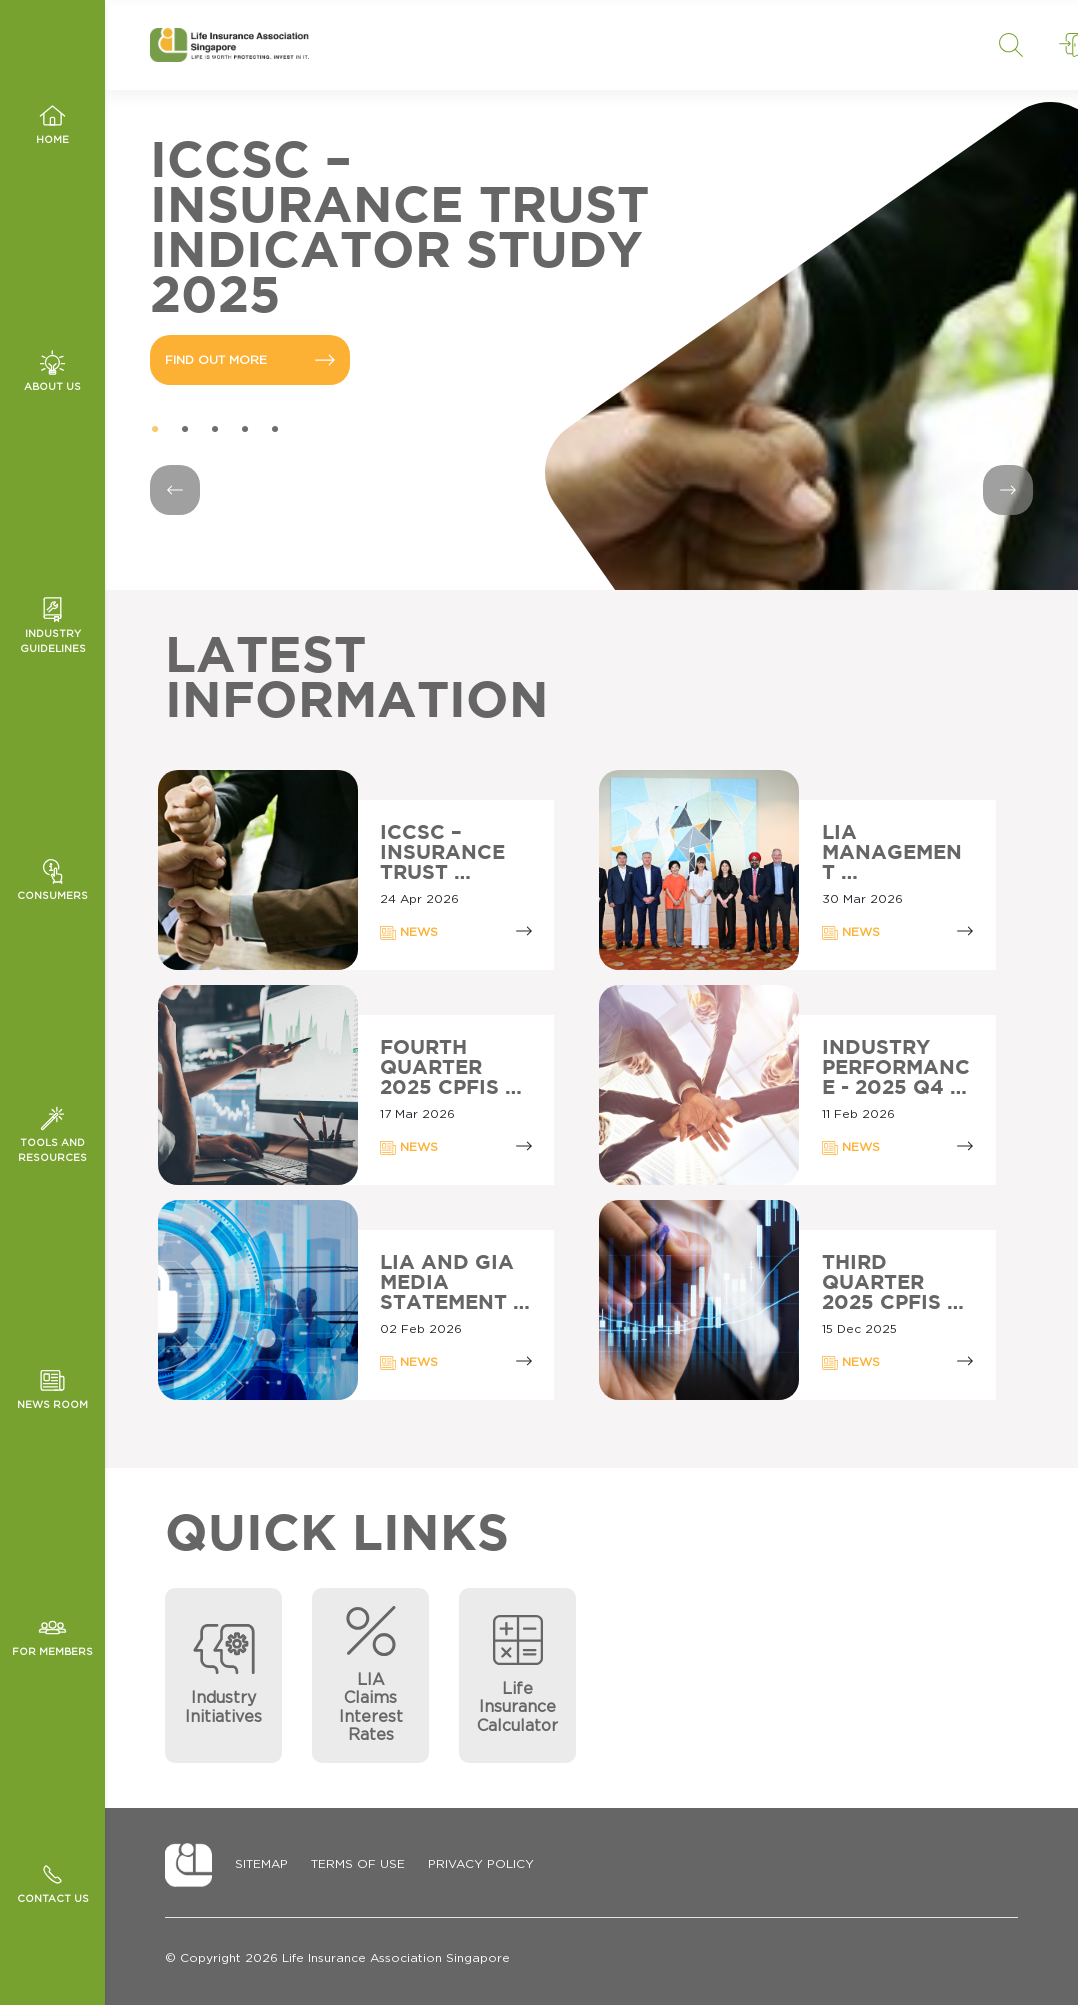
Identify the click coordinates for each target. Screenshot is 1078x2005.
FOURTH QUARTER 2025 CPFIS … (451, 1068)
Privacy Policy (481, 1864)
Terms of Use (358, 1864)
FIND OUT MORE (250, 360)
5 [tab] (275, 430)
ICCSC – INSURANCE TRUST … (442, 853)
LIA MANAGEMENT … (892, 853)
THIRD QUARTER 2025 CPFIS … (893, 1283)
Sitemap (261, 1864)
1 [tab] (155, 430)
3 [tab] (215, 430)
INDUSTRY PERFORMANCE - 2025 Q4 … (896, 1068)
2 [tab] (185, 430)
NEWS (409, 933)
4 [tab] (245, 430)
